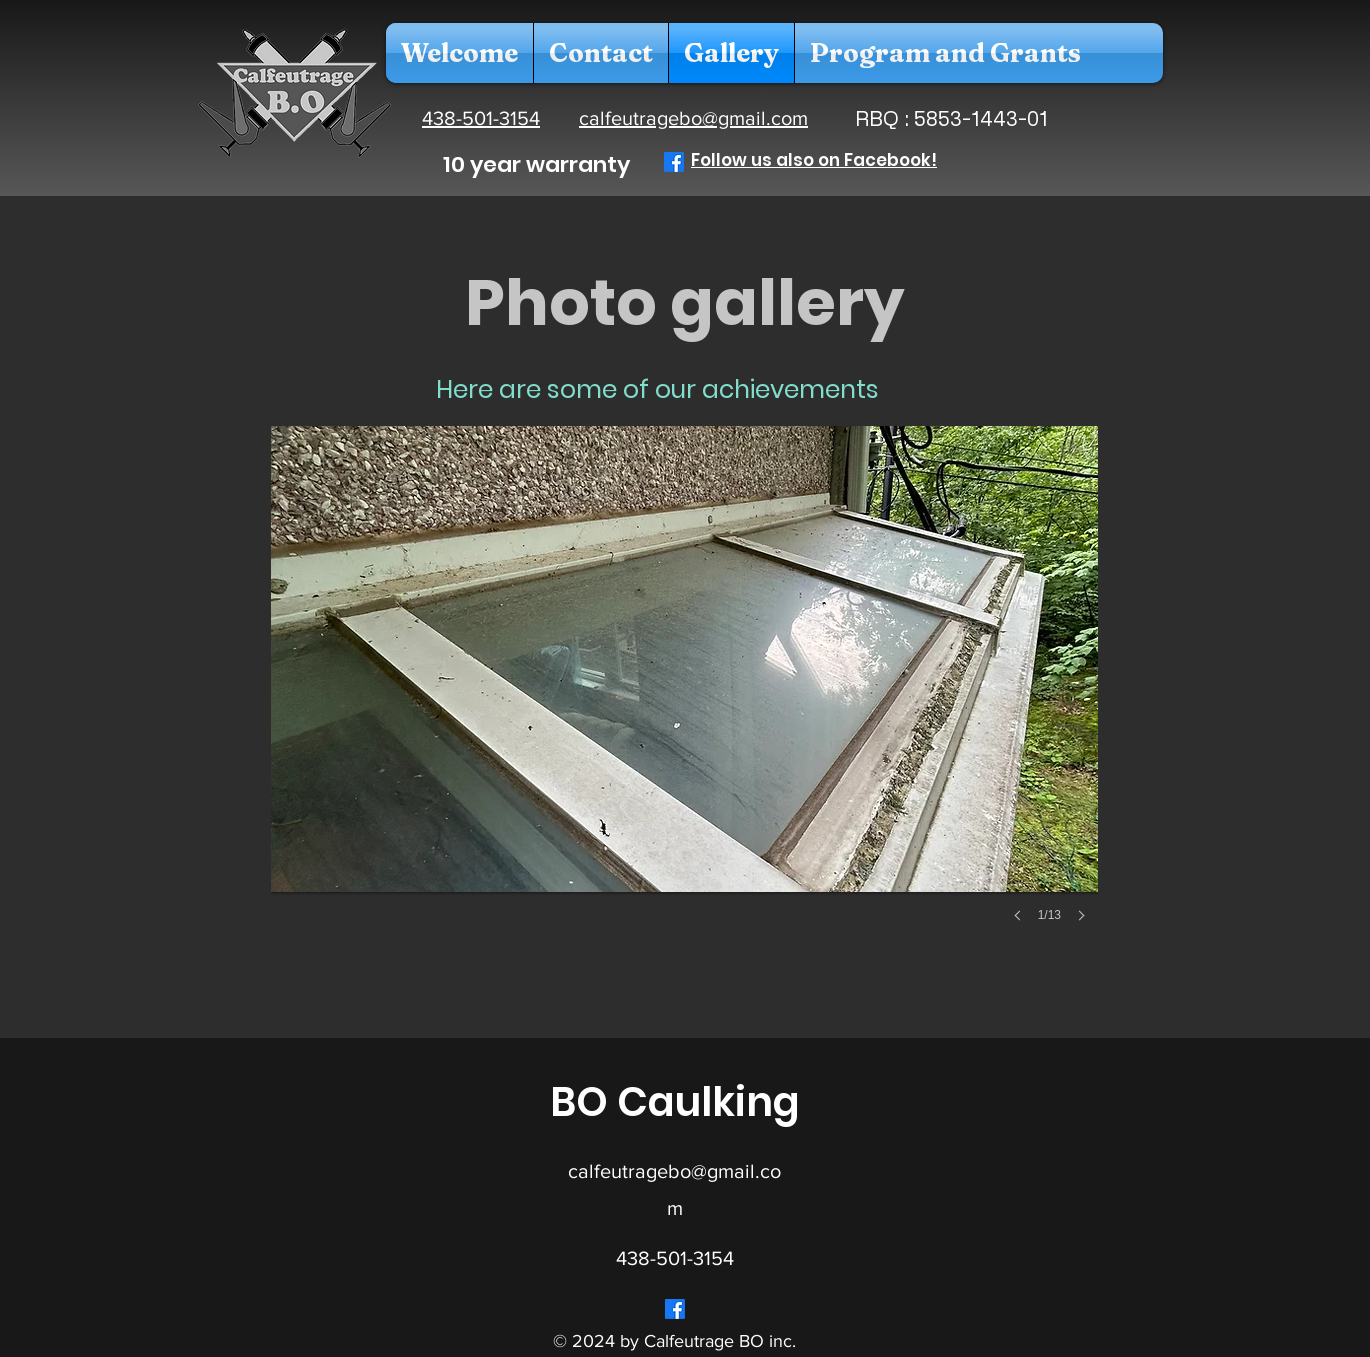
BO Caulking (675, 1102)
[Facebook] (674, 162)
